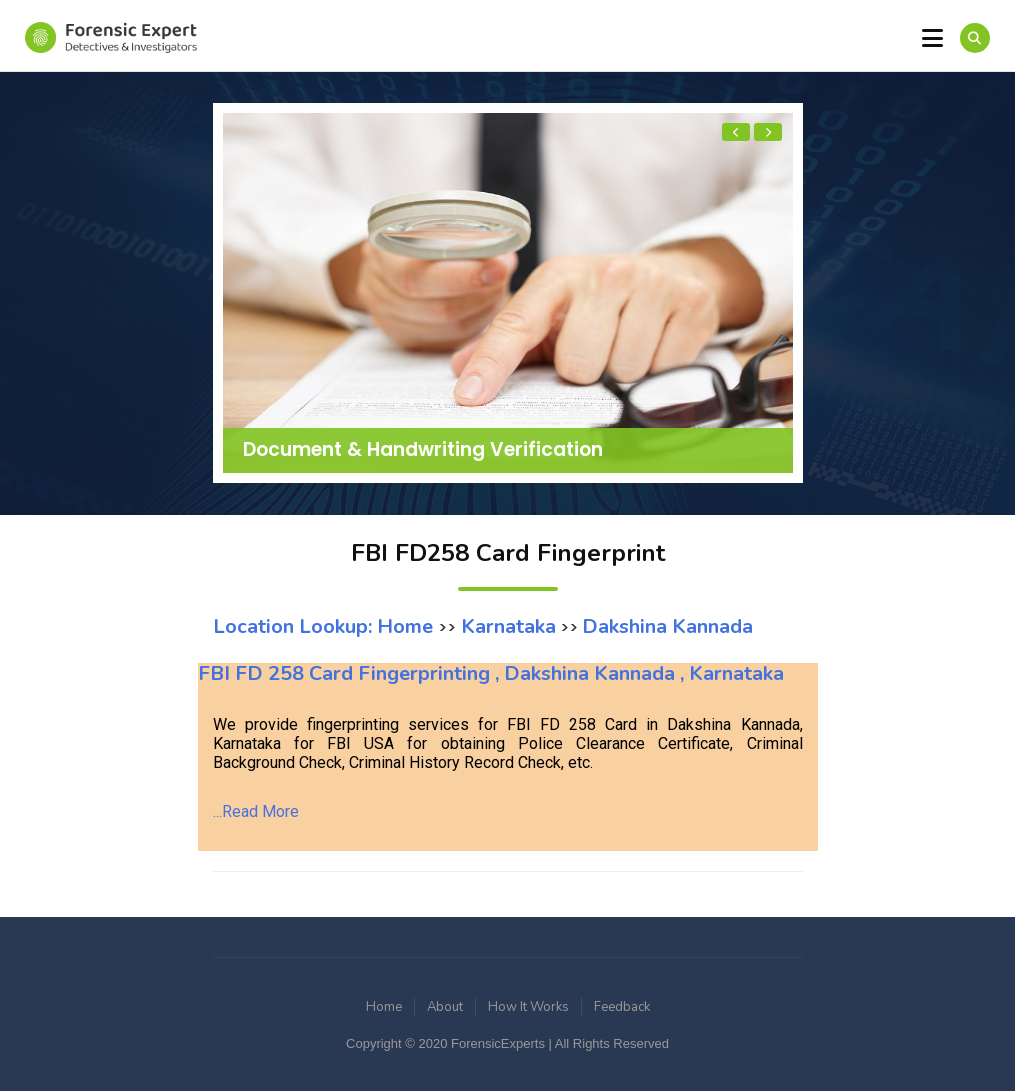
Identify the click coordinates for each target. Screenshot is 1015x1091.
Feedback (622, 1007)
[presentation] (736, 132)
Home (384, 1007)
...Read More (256, 811)
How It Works (528, 1007)
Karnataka (506, 626)
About (445, 1007)
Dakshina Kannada (667, 626)
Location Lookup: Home (325, 626)
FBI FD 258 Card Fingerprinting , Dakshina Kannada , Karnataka (491, 673)
